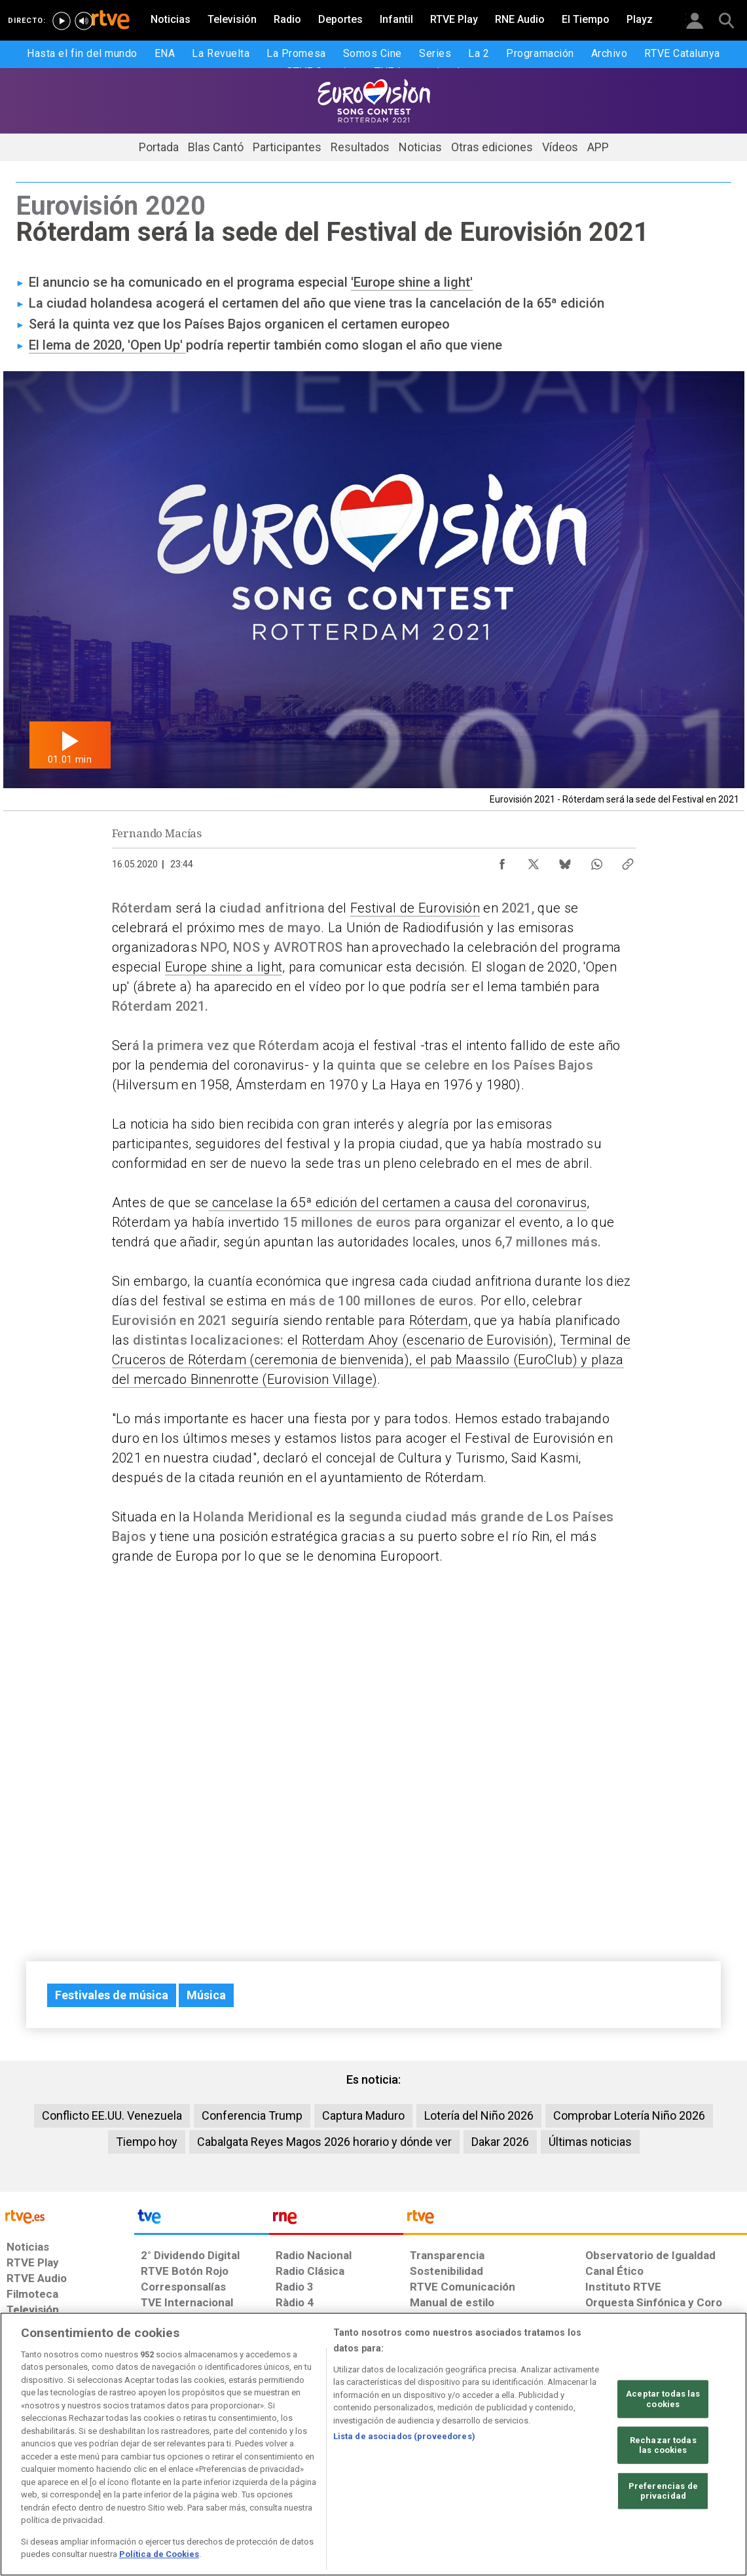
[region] (373, 2444)
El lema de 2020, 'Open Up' (107, 345)
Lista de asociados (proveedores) (404, 2436)
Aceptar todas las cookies (663, 2399)
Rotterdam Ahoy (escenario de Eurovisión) (427, 1340)
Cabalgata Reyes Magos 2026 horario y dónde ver (324, 2142)
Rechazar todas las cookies (663, 2445)
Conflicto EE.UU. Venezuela (112, 2115)
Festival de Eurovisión (415, 908)
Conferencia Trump (252, 2115)
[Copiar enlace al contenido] (628, 860)
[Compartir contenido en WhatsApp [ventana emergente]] (596, 860)
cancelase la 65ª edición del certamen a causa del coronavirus (398, 1202)
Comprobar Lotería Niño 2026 (629, 2115)
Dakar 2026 (500, 2142)
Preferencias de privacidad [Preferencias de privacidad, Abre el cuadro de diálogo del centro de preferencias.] (663, 2491)
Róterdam (438, 1320)
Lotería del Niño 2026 (479, 2115)
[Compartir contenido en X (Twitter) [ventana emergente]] (533, 860)
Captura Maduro (363, 2115)
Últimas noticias (590, 2142)
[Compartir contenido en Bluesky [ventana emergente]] (565, 860)
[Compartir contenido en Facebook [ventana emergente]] (502, 860)
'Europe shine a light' (412, 282)
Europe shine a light (224, 967)
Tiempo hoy (146, 2142)
